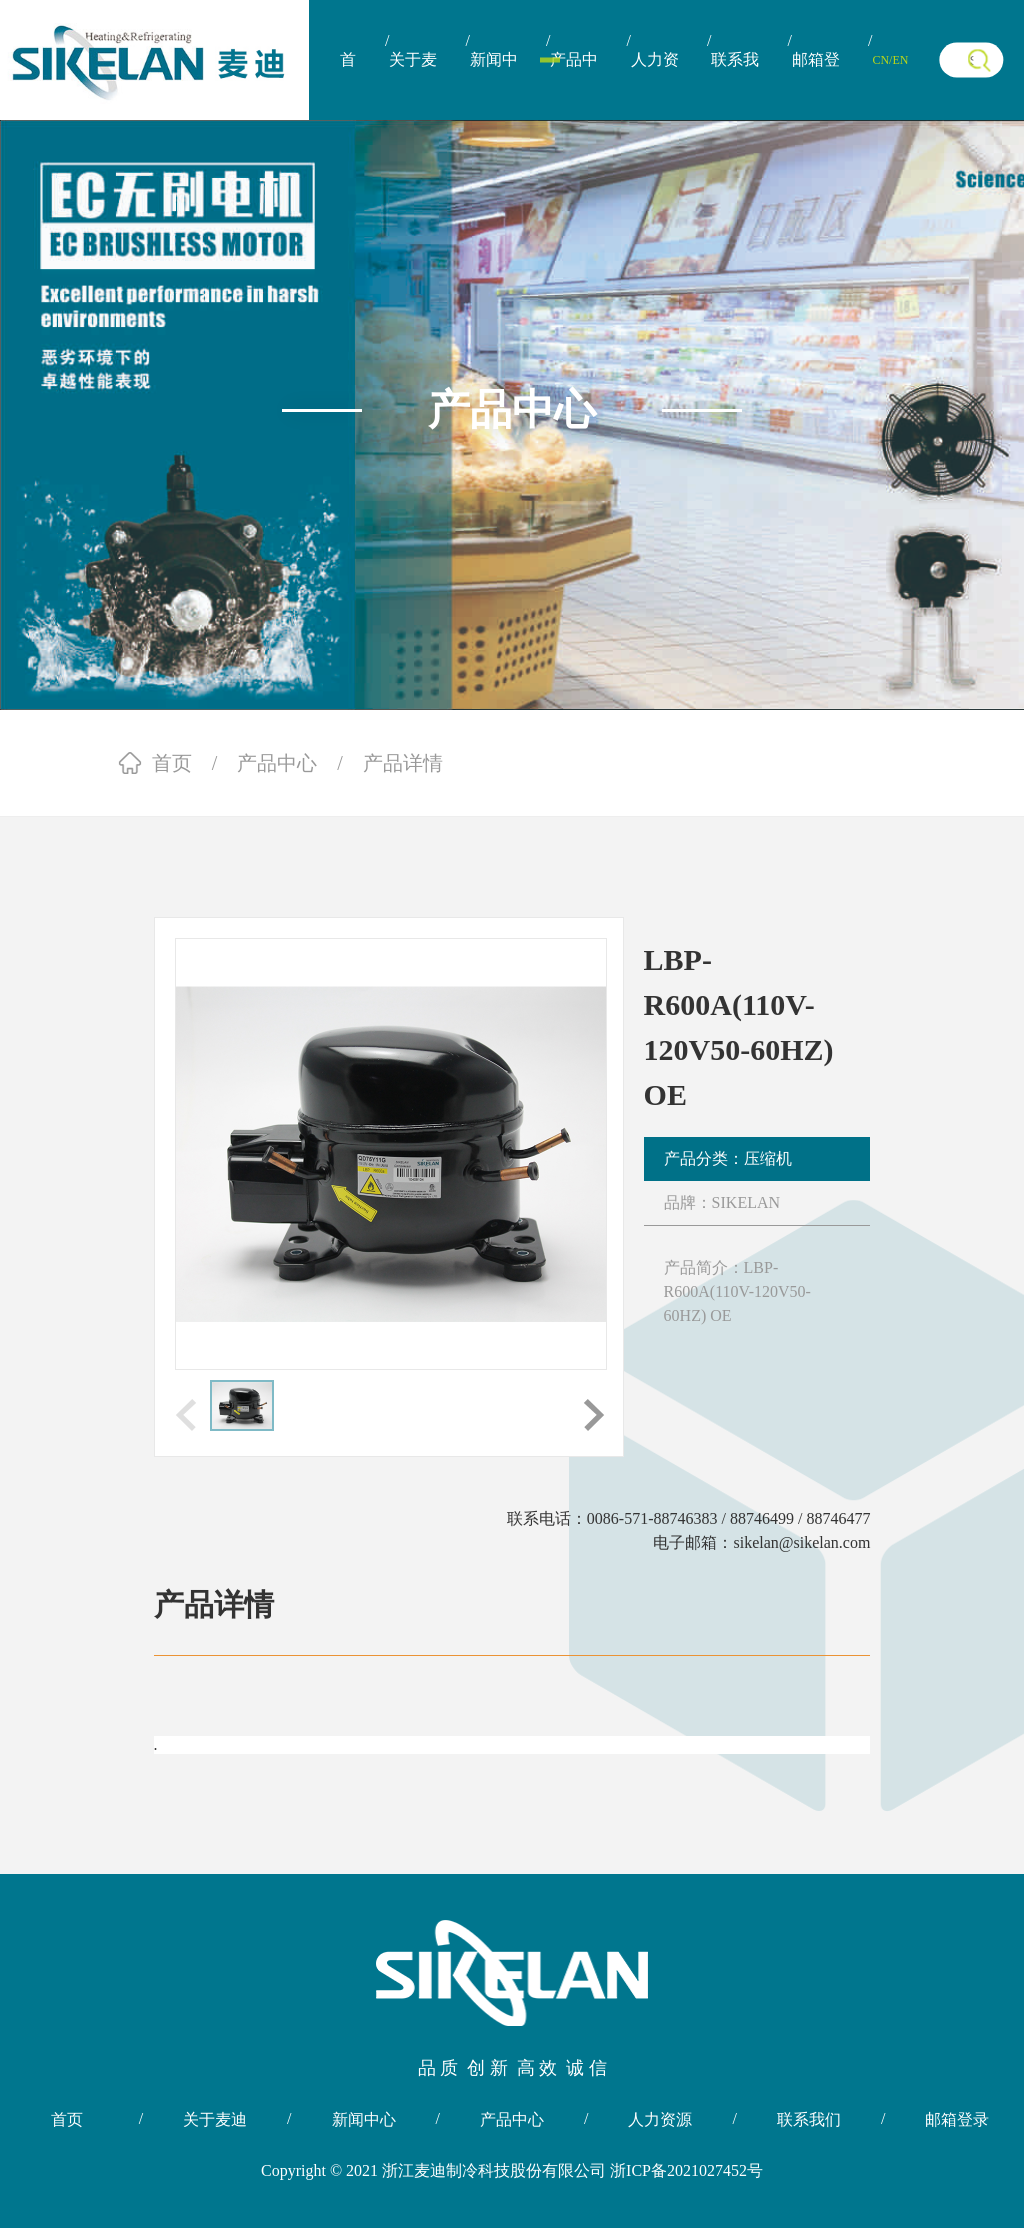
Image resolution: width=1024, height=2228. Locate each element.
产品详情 (403, 763)
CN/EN (890, 60)
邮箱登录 (816, 85)
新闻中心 (494, 85)
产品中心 (574, 85)
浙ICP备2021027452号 (686, 2170)
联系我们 (735, 85)
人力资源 (655, 85)
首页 (348, 85)
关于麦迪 (413, 85)
